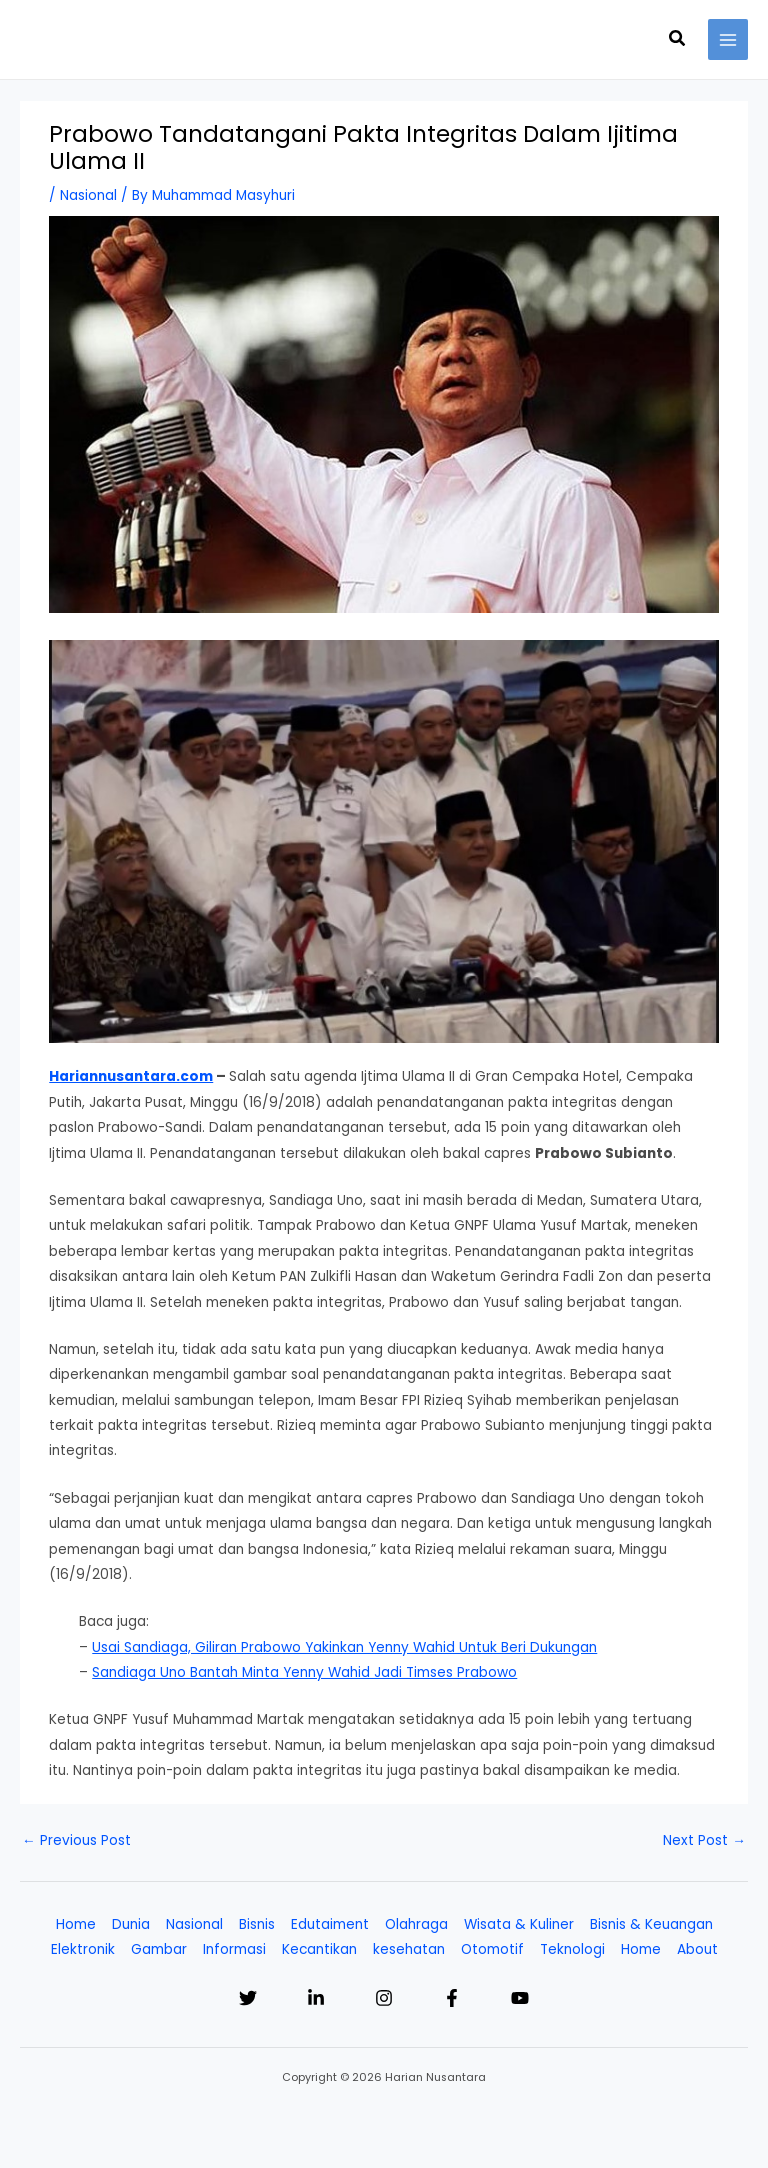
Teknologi (572, 1949)
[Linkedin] (316, 1998)
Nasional (88, 195)
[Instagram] (384, 1998)
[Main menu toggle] (728, 39)
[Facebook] (452, 1998)
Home (76, 1924)
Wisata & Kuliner (519, 1924)
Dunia (131, 1924)
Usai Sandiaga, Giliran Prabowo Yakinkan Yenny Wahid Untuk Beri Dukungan (344, 1647)
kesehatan (409, 1949)
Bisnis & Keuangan (651, 1924)
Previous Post (76, 1840)
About (697, 1949)
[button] (678, 40)
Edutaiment (330, 1924)
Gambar (159, 1949)
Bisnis (257, 1924)
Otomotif (492, 1949)
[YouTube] (520, 1998)
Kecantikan (319, 1949)
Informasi (234, 1949)
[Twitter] (248, 1998)
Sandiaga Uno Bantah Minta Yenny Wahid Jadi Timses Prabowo (304, 1672)
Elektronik (83, 1949)
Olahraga (416, 1924)
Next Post (704, 1840)
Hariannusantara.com (131, 1076)
